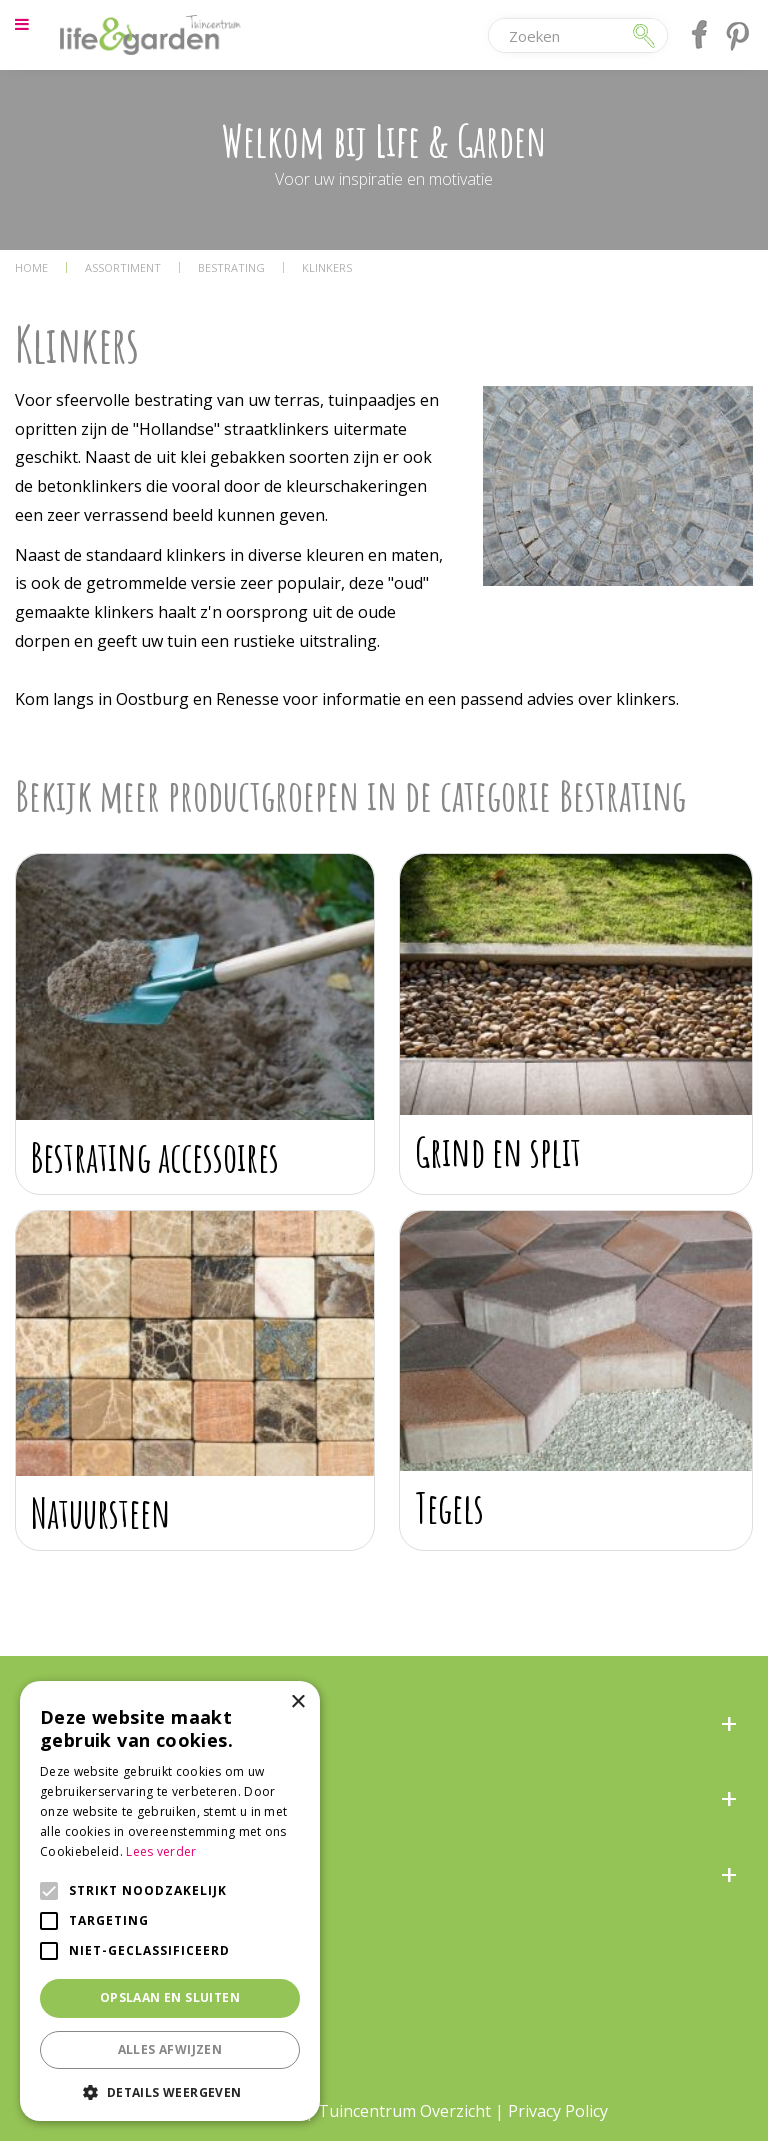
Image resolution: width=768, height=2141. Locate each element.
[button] (170, 2091)
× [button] (297, 1702)
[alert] (170, 1901)
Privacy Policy (558, 2111)
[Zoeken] (560, 35)
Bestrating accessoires (155, 1156)
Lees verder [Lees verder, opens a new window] (161, 1851)
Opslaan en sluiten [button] (170, 1997)
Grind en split (498, 1151)
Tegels (449, 1507)
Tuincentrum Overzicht (404, 2111)
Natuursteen (101, 1512)
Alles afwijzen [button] (170, 2049)
